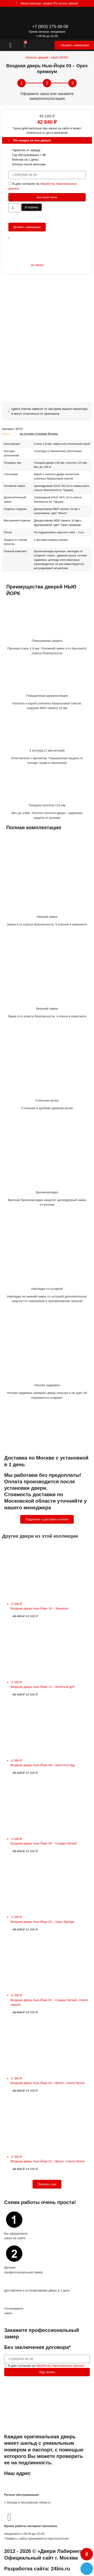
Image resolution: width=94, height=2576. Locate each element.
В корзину (31, 207)
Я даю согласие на (46, 2365)
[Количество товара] (14, 208)
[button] (10, 45)
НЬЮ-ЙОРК (59, 57)
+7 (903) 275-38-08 (50, 26)
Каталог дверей (37, 57)
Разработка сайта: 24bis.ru (37, 2568)
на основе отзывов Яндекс (39, 433)
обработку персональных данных (60, 2365)
